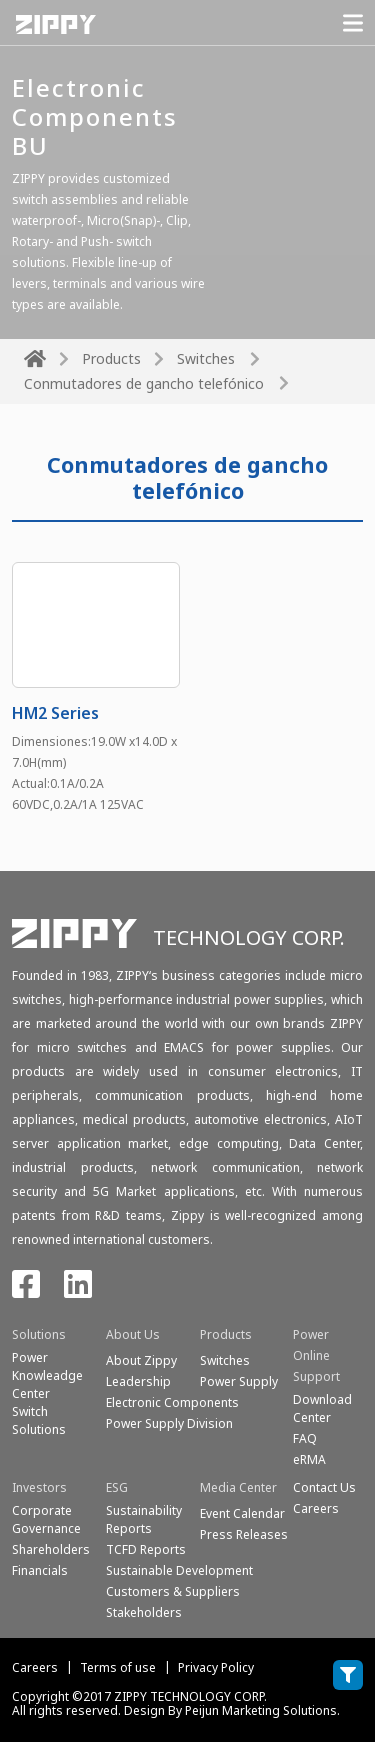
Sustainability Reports (144, 1519)
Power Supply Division (169, 1423)
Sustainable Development (179, 1570)
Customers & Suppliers (173, 1591)
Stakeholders (144, 1612)
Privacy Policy (216, 1667)
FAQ (305, 1438)
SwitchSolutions (39, 1420)
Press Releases (244, 1534)
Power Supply (239, 1381)
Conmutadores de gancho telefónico (144, 383)
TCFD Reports (146, 1549)
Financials (40, 1570)
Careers (35, 1667)
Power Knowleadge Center (47, 1375)
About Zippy (141, 1360)
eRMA (309, 1459)
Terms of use (118, 1667)
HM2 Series (55, 713)
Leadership (138, 1381)
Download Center (322, 1408)
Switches (206, 358)
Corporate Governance (46, 1519)
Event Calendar (242, 1513)
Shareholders (51, 1549)
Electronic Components (172, 1402)
